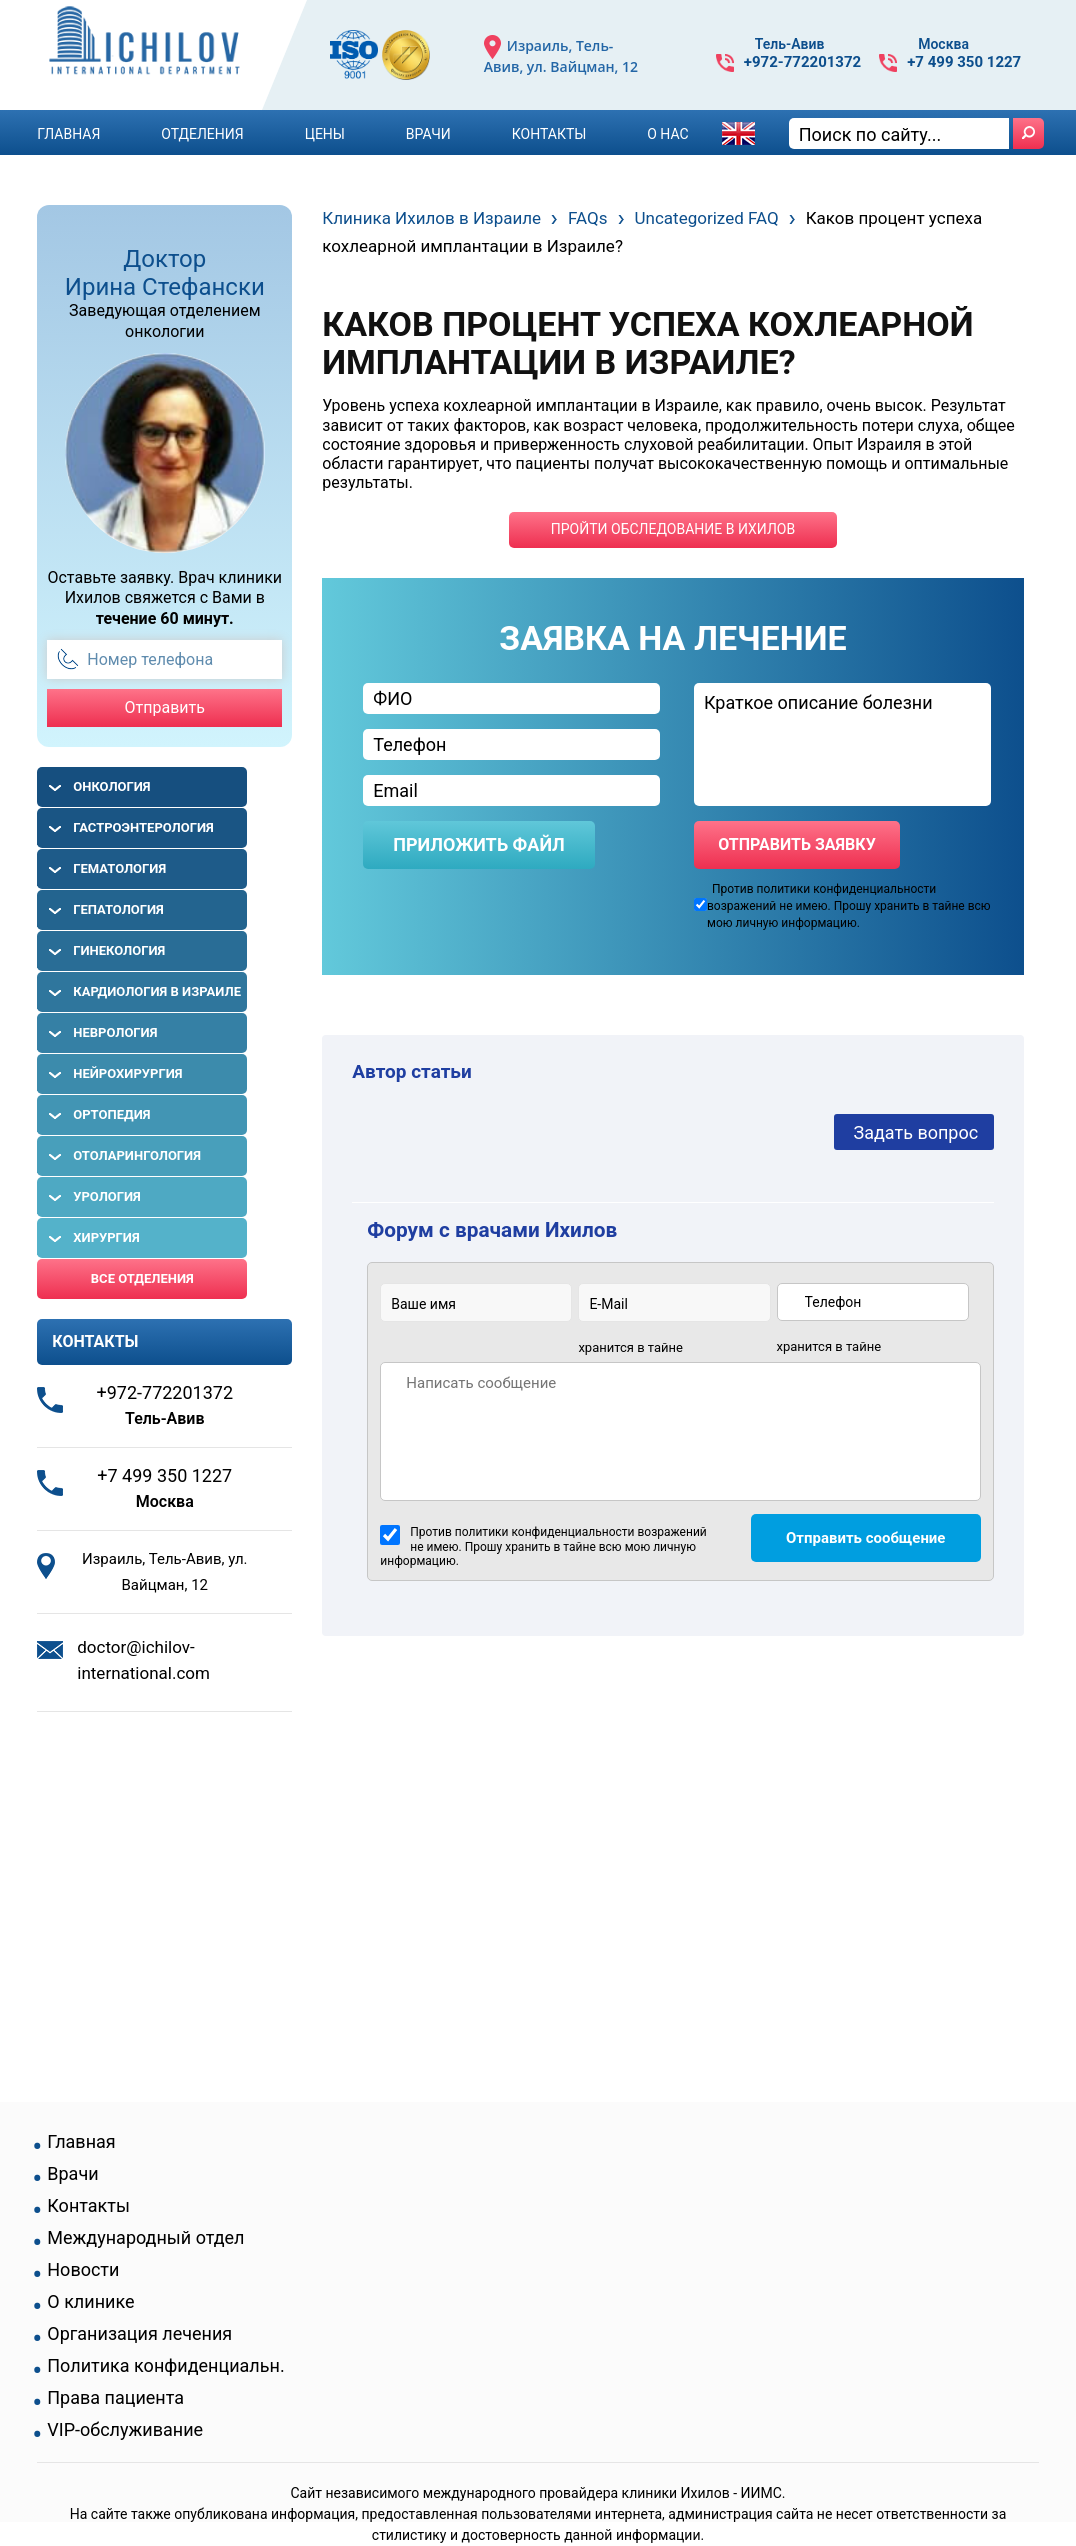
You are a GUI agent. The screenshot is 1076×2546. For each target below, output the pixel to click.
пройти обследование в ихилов (673, 529)
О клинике (90, 2302)
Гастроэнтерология (143, 827)
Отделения (202, 134)
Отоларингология (137, 1155)
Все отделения (142, 1278)
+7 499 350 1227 (964, 62)
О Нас (667, 134)
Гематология (119, 868)
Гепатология (118, 909)
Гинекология (119, 950)
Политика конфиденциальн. (165, 2366)
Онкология (111, 786)
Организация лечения (139, 2334)
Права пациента (115, 2398)
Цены (325, 134)
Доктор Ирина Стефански (165, 273)
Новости (83, 2270)
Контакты (549, 134)
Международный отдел (145, 2238)
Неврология (115, 1032)
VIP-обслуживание (125, 2430)
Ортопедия (111, 1114)
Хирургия (106, 1237)
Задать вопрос (916, 1132)
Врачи (428, 134)
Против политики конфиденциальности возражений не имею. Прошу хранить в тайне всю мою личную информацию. (543, 1546)
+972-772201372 (802, 62)
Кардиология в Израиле (157, 991)
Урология (107, 1196)
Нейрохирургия (127, 1073)
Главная (68, 134)
